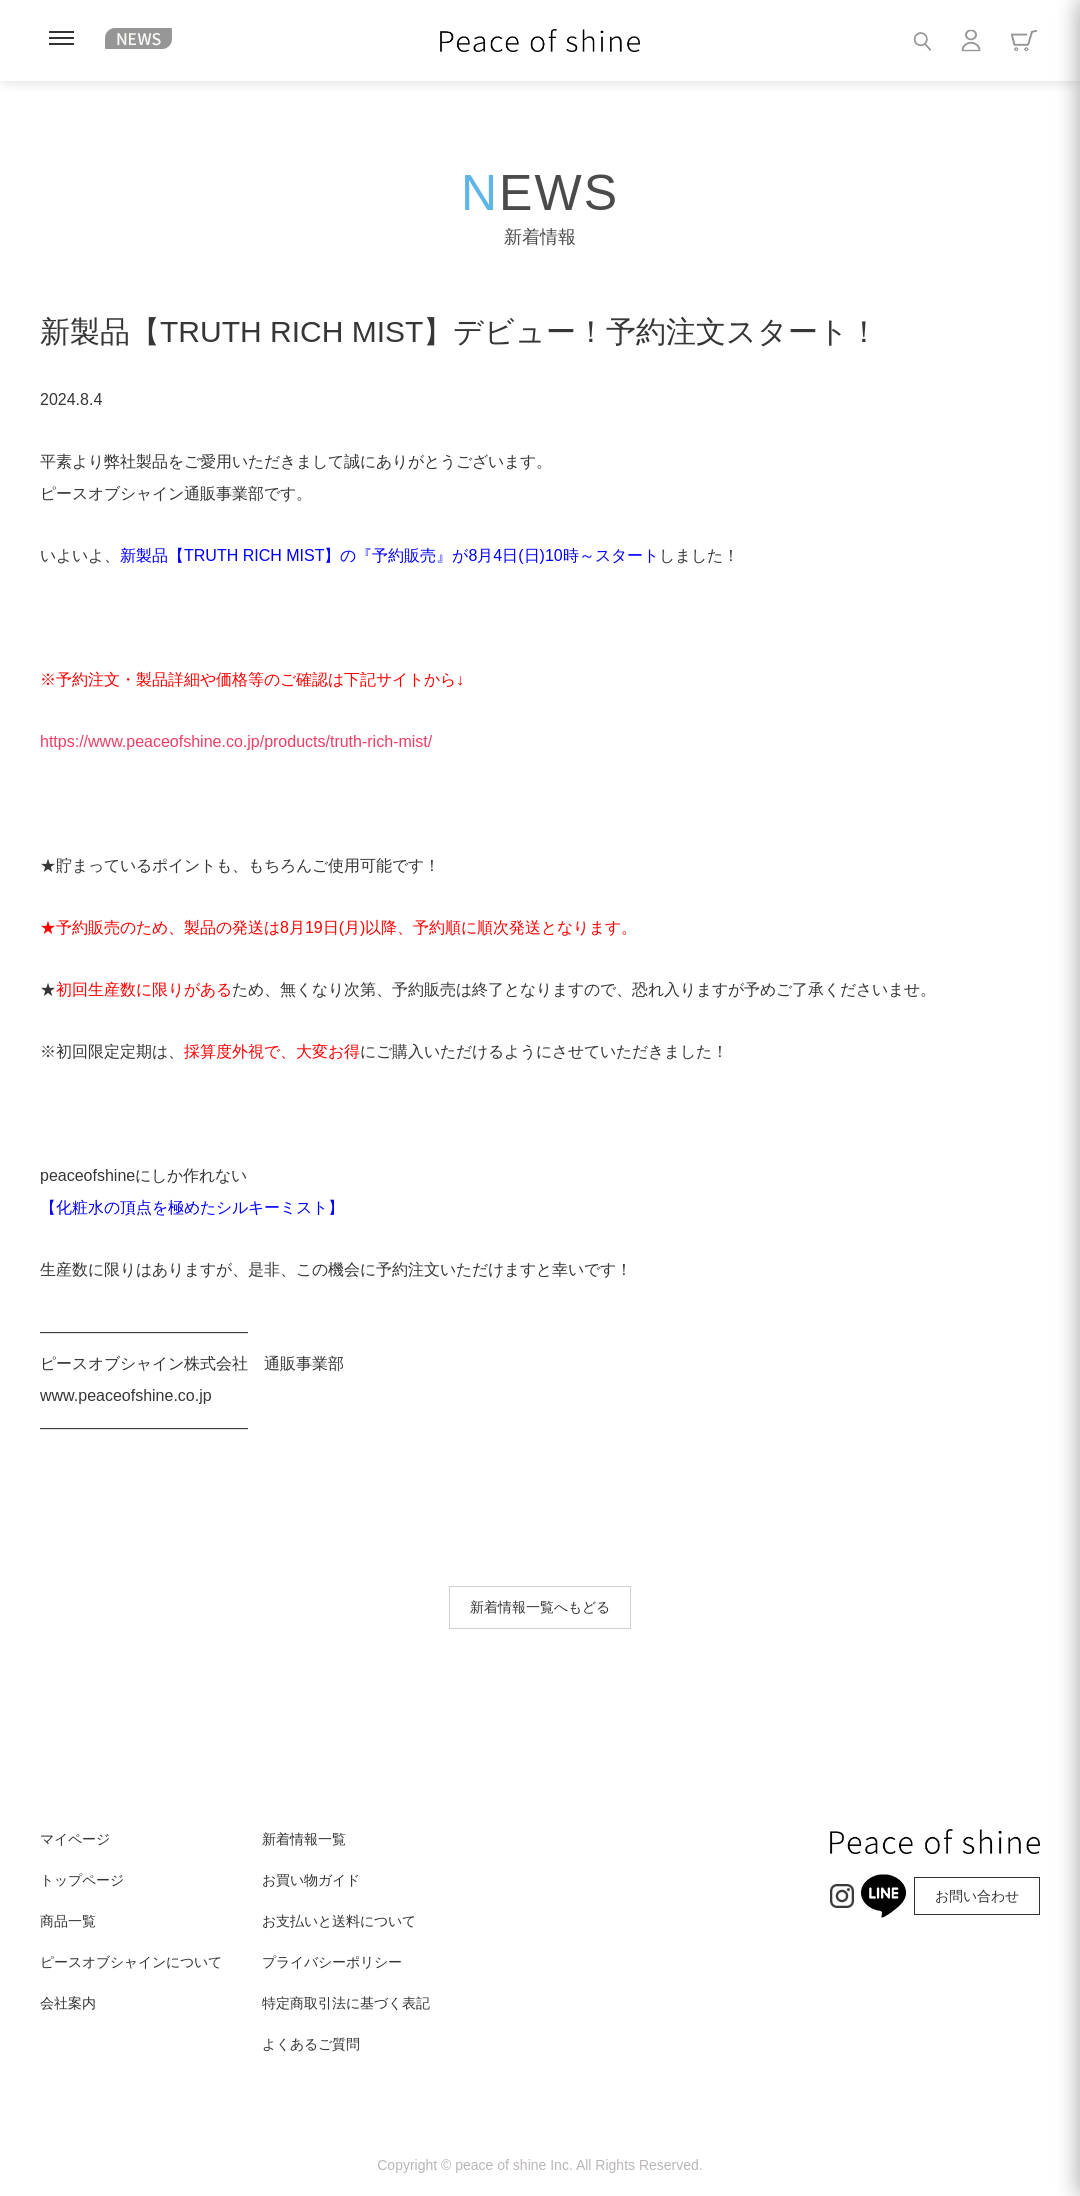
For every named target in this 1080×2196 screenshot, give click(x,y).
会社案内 (68, 2003)
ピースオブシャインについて (131, 1962)
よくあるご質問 (311, 2044)
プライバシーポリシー (332, 1962)
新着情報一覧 (304, 1839)
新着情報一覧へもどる (540, 1607)
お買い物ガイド (311, 1880)
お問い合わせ (977, 1896)
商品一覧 (68, 1921)
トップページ (82, 1880)
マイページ (75, 1839)
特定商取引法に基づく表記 (346, 2003)
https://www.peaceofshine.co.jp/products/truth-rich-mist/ (236, 741)
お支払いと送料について (339, 1921)
